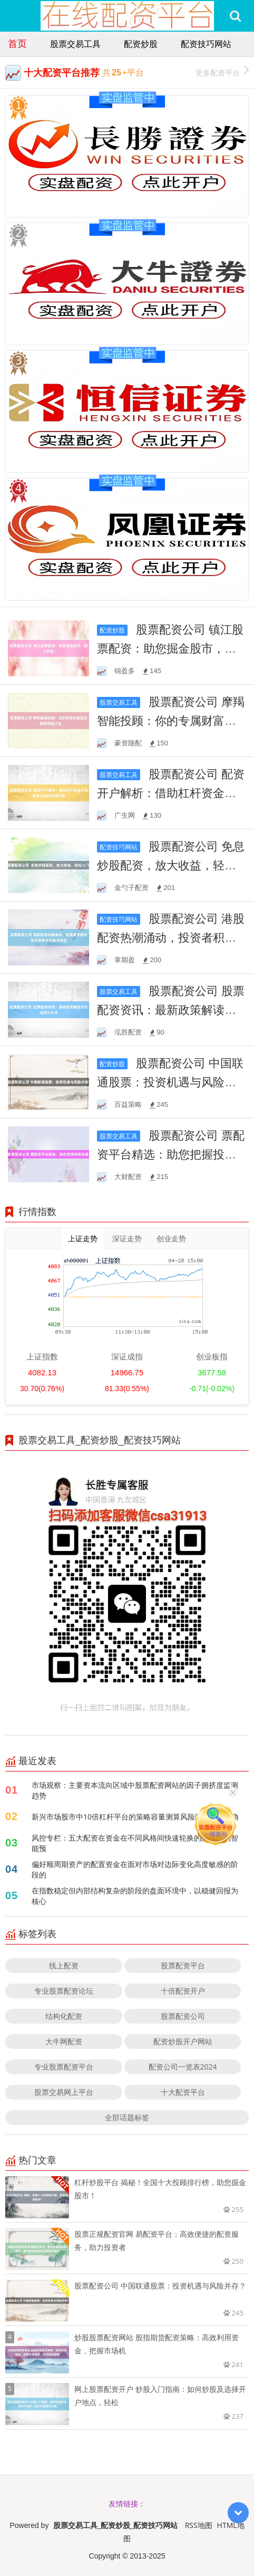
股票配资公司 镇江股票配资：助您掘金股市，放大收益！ (170, 647)
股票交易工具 (75, 44)
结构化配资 (63, 2016)
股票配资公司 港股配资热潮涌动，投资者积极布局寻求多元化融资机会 (170, 937)
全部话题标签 (127, 2117)
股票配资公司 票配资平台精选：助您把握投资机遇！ (170, 1153)
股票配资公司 (183, 2016)
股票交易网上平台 (63, 2092)
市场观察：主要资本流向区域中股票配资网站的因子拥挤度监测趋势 (135, 1790)
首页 (17, 43)
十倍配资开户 (183, 1991)
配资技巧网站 (206, 44)
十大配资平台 (183, 2092)
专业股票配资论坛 (63, 1991)
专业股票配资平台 (63, 2067)
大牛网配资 (63, 2041)
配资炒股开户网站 (182, 2041)
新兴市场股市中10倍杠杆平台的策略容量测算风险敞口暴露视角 (135, 1817)
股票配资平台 (183, 1965)
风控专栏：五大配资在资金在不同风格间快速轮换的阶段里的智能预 (135, 1843)
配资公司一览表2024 (183, 2067)
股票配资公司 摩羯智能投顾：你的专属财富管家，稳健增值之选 (170, 720)
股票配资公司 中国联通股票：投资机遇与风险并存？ (170, 1081)
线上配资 (64, 1965)
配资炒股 (141, 44)
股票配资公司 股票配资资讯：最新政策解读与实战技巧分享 (170, 1009)
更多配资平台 (222, 71)
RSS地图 (198, 2525)
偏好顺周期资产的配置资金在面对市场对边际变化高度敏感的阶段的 (135, 1869)
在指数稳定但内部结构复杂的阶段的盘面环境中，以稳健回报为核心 (135, 1895)
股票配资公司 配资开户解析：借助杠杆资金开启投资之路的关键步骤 (170, 792)
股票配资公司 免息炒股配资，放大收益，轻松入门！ (170, 864)
